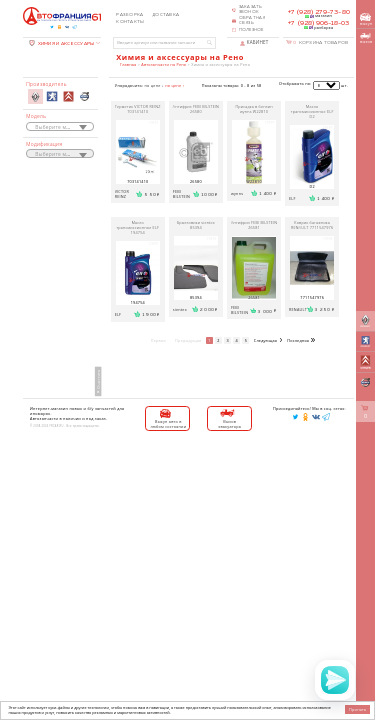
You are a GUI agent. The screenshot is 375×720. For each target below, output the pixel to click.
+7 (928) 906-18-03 (318, 23)
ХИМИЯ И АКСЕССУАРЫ (61, 43)
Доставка (165, 15)
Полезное (251, 30)
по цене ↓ (154, 85)
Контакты (130, 22)
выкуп (366, 19)
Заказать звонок (251, 9)
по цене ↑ (174, 85)
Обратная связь (252, 20)
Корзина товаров (320, 42)
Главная (128, 64)
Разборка (129, 15)
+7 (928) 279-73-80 (319, 12)
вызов (366, 38)
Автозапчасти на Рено (163, 64)
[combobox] (60, 126)
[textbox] (60, 127)
